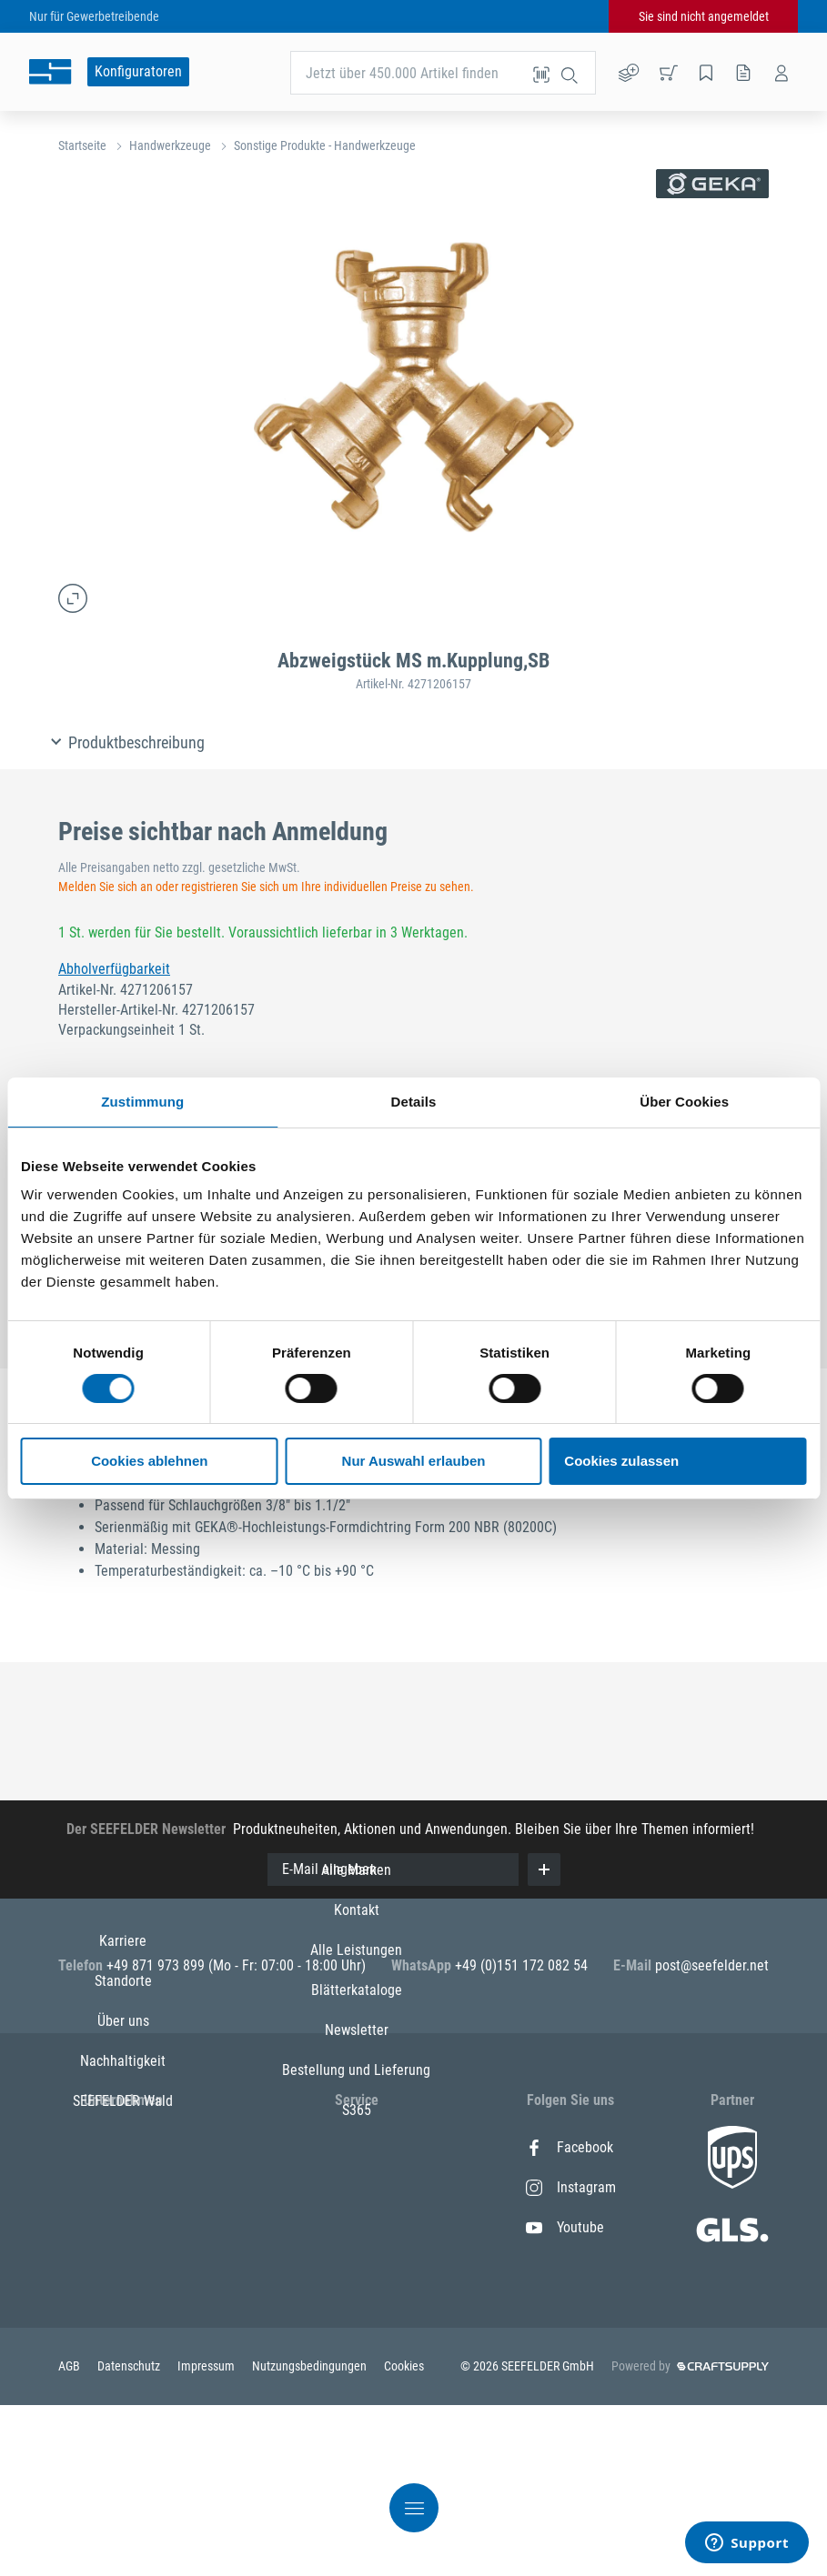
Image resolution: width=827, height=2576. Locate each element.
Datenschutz (130, 2537)
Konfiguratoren (138, 71)
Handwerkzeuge (170, 145)
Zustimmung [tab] (142, 1101)
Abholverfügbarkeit (114, 968)
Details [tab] (414, 1101)
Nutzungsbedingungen (310, 2537)
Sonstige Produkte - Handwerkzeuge (325, 145)
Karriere (122, 2147)
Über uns (123, 2227)
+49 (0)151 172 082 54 (521, 1965)
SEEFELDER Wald (123, 2307)
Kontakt (356, 2187)
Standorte (123, 2187)
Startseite (82, 145)
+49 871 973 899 (157, 1965)
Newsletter (356, 2307)
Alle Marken (356, 2147)
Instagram (571, 2187)
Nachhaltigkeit (123, 2267)
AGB (70, 2537)
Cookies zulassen (621, 1460)
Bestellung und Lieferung (356, 2347)
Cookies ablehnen (149, 1460)
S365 (356, 2387)
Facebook (569, 2147)
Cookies (404, 2537)
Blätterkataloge (356, 2267)
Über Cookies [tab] (684, 1101)
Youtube (565, 2227)
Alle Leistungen (356, 2227)
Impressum (207, 2537)
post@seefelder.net (712, 1965)
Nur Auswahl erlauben (414, 1460)
